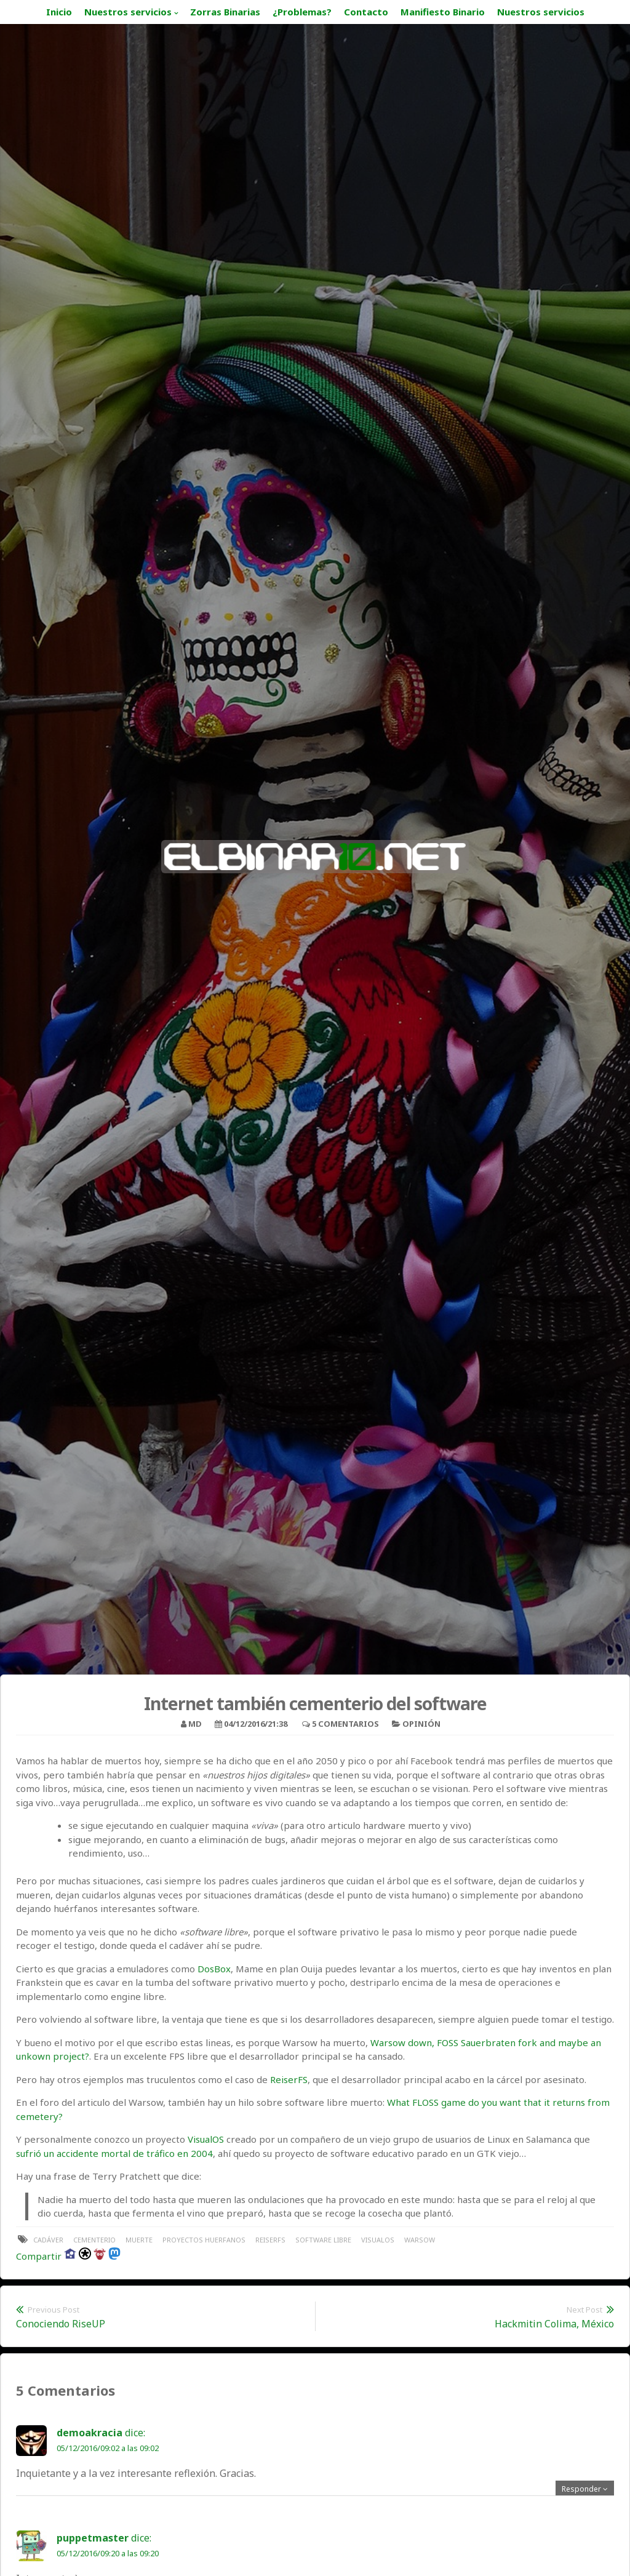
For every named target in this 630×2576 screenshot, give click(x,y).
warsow (419, 2239)
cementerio (94, 2239)
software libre (323, 2239)
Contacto (366, 12)
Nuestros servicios (128, 12)
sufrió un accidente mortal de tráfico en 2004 (114, 2153)
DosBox (214, 1968)
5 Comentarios (345, 1723)
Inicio (59, 12)
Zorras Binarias (225, 12)
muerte (139, 2239)
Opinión (421, 1723)
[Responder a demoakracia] (585, 2489)
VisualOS (206, 2139)
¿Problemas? (302, 12)
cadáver (48, 2239)
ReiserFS (289, 2079)
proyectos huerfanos (203, 2239)
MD (195, 1723)
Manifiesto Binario (443, 12)
